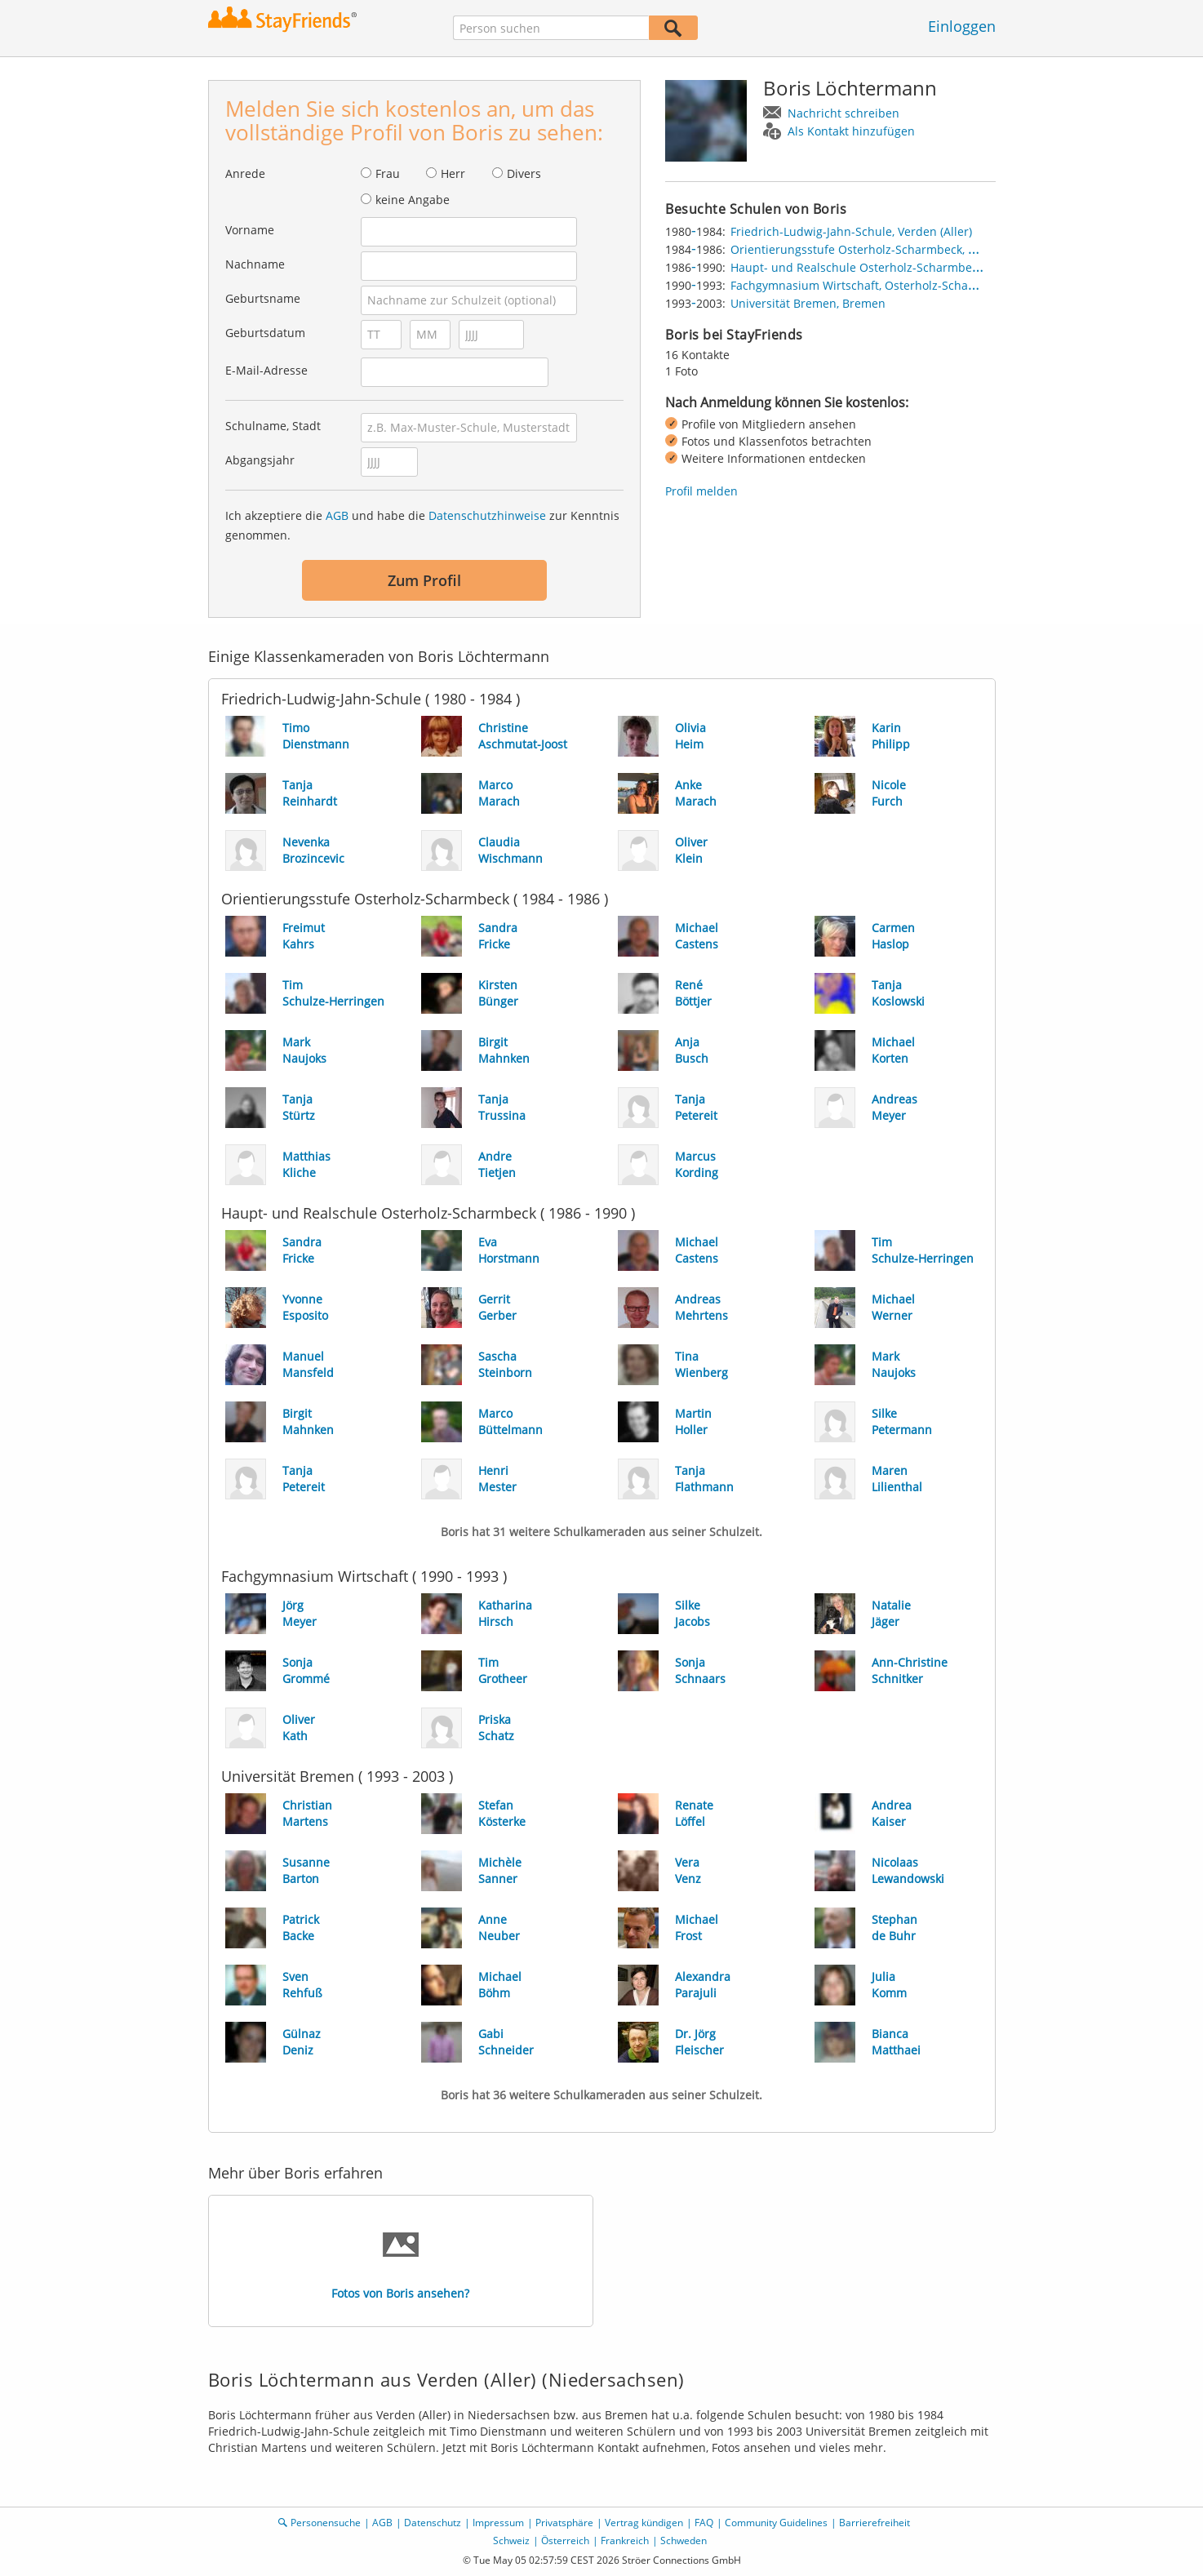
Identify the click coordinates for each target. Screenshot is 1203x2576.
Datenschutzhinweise (487, 515)
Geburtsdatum (265, 332)
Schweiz (511, 2540)
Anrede (245, 173)
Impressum (498, 2522)
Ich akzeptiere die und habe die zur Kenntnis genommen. (422, 525)
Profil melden (701, 491)
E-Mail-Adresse (266, 370)
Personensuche (326, 2522)
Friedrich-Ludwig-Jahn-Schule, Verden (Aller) (851, 231)
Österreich (565, 2540)
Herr (453, 173)
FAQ (704, 2522)
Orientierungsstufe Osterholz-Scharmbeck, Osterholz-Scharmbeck (911, 249)
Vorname (249, 230)
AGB (337, 515)
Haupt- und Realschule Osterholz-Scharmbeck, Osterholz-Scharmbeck (921, 267)
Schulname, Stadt (273, 425)
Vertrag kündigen (644, 2522)
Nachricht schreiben (843, 113)
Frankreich (625, 2540)
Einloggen (962, 26)
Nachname (255, 264)
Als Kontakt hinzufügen (851, 131)
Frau (387, 173)
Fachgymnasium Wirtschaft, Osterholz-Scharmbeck (869, 285)
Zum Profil (424, 580)
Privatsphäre (564, 2522)
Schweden (683, 2540)
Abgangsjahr (260, 460)
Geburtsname (262, 298)
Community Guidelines (776, 2522)
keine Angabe (412, 199)
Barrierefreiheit (874, 2522)
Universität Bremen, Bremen (808, 303)
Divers (524, 173)
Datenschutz (432, 2522)
